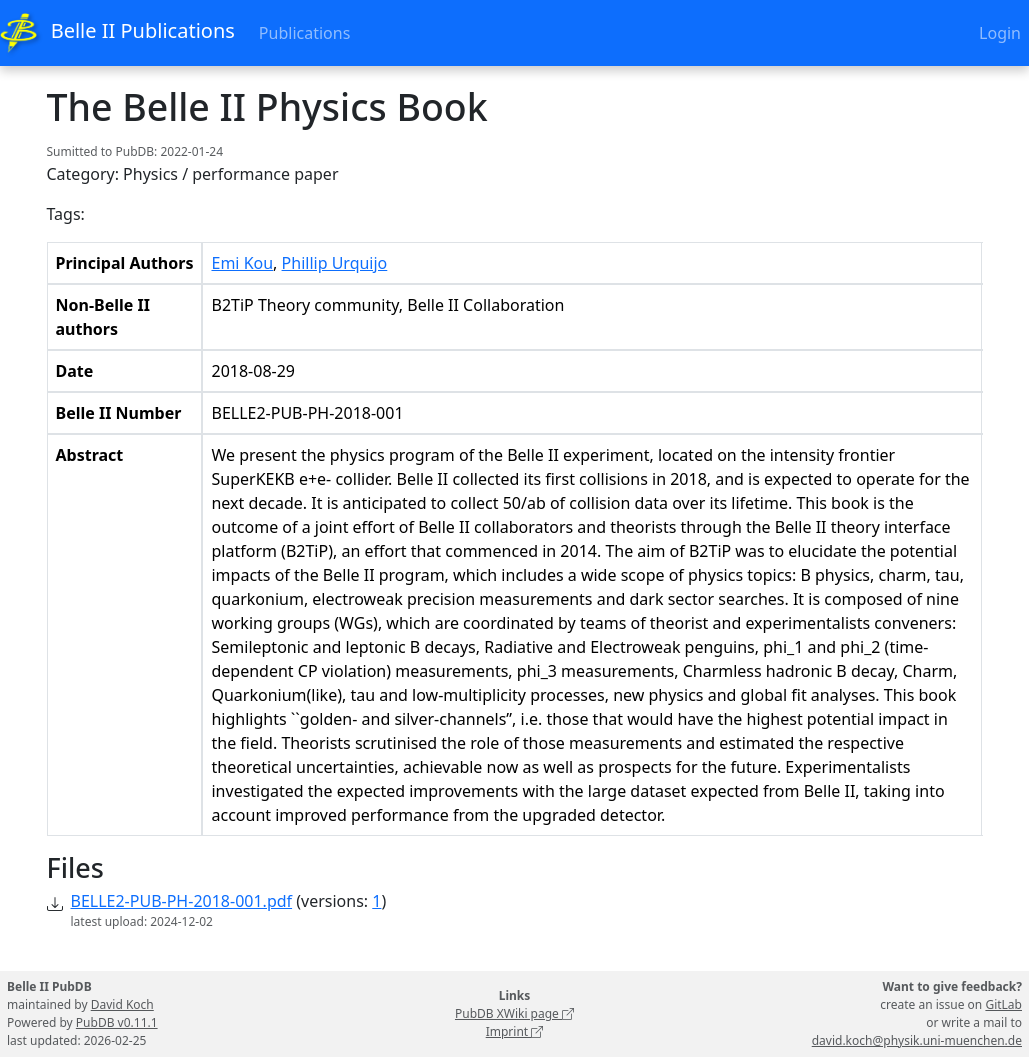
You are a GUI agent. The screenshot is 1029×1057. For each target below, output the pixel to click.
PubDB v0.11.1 (117, 1022)
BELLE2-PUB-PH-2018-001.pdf (182, 901)
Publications (304, 33)
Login (1000, 33)
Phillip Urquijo (335, 263)
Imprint (515, 1031)
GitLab (1003, 1004)
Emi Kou (242, 263)
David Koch (122, 1004)
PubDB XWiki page (514, 1013)
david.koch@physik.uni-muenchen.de (917, 1040)
